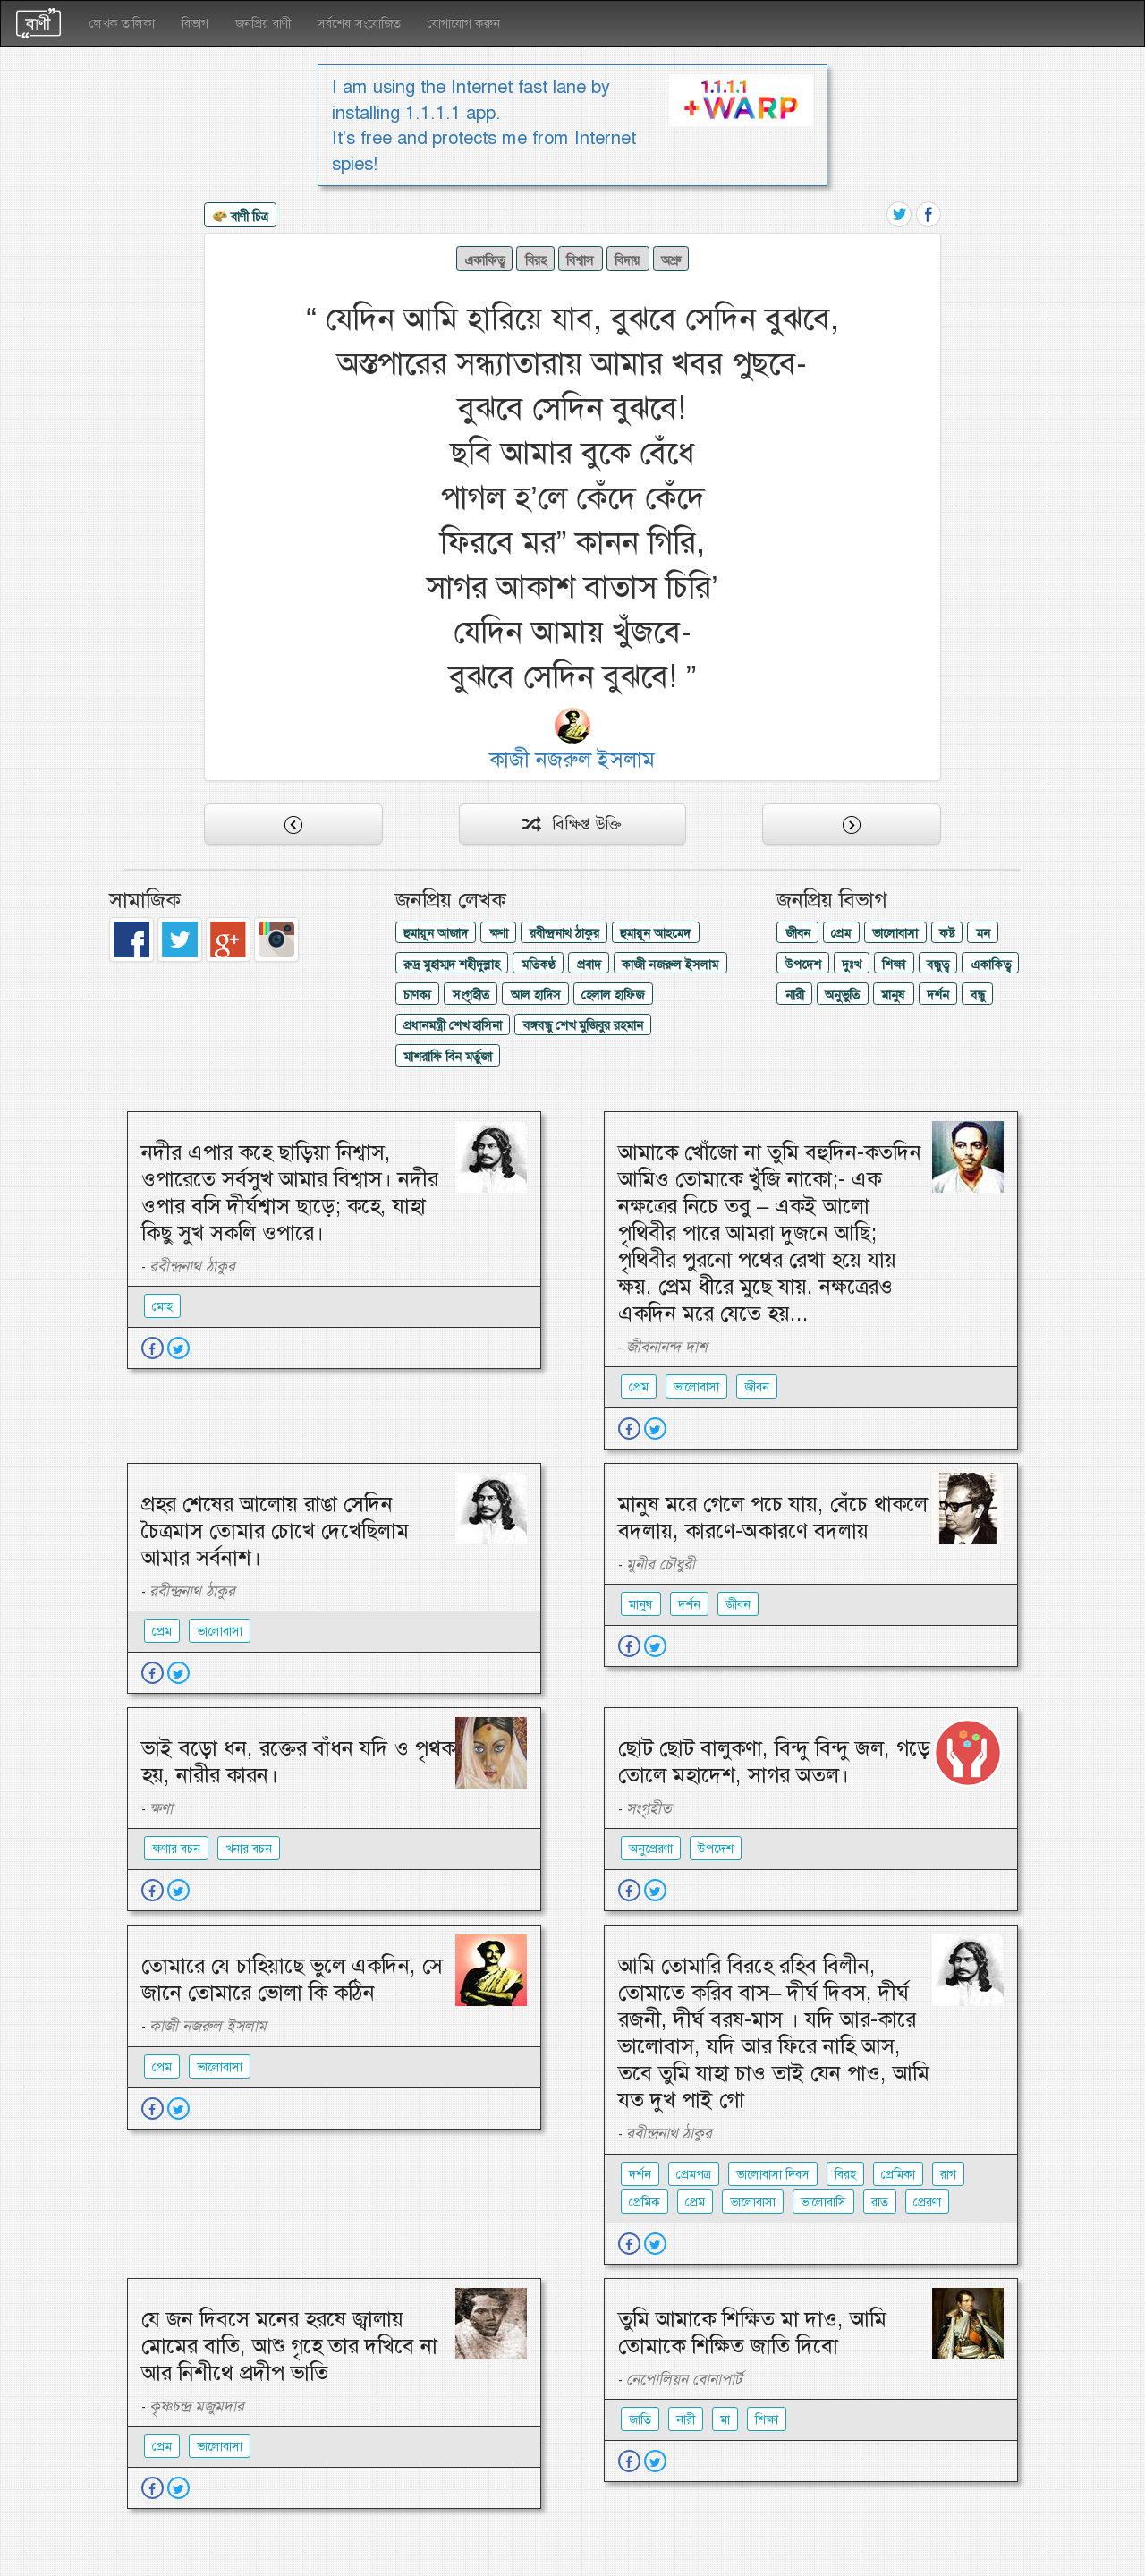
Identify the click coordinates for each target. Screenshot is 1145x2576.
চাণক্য (417, 995)
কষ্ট (946, 933)
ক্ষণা (498, 933)
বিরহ (536, 260)
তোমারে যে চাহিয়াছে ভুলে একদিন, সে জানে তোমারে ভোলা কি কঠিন (292, 1979)
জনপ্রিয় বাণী (263, 23)
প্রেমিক (644, 2202)
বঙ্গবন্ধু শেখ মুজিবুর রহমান (583, 1025)
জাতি (640, 2419)
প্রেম (841, 933)
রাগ (948, 2174)
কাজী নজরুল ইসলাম (670, 964)
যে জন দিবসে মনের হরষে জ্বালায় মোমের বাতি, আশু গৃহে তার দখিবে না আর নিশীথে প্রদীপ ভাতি (289, 2346)
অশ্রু (671, 260)
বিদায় (627, 260)
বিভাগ (195, 23)
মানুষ (893, 995)
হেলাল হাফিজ (612, 995)
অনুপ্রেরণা (651, 1849)
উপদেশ (803, 964)
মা (725, 2419)
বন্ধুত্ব (938, 964)
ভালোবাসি (823, 2202)
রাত (879, 2202)
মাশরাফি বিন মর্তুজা (447, 1057)
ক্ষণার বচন (176, 1849)
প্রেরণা (927, 2202)
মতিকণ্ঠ (539, 964)
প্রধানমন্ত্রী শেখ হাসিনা (452, 1025)
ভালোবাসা (895, 933)
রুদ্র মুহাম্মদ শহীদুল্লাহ (451, 964)
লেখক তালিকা (122, 23)
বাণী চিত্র (240, 217)
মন (983, 933)
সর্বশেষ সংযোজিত (359, 23)
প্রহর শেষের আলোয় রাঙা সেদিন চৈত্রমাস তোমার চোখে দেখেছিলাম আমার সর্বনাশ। (275, 1531)
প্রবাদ (589, 964)
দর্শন (938, 995)
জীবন (797, 933)
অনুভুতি (842, 995)
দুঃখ (851, 964)
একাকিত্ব (484, 260)
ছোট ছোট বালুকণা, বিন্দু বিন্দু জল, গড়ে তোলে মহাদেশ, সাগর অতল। (774, 1762)
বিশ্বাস (580, 260)
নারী (794, 995)
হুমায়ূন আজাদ (435, 933)
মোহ (162, 1306)
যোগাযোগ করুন (464, 23)
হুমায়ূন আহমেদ (655, 933)
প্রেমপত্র (693, 2174)
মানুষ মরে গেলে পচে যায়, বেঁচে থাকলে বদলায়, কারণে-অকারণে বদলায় (773, 1517)
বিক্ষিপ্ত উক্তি (572, 824)
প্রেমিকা (898, 2174)
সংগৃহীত (471, 995)
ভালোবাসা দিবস (773, 2174)
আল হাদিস (536, 995)
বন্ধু (978, 995)
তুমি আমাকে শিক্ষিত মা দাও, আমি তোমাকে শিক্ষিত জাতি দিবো (752, 2332)
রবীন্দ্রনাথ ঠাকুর (564, 933)
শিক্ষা (893, 964)
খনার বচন (248, 1849)
